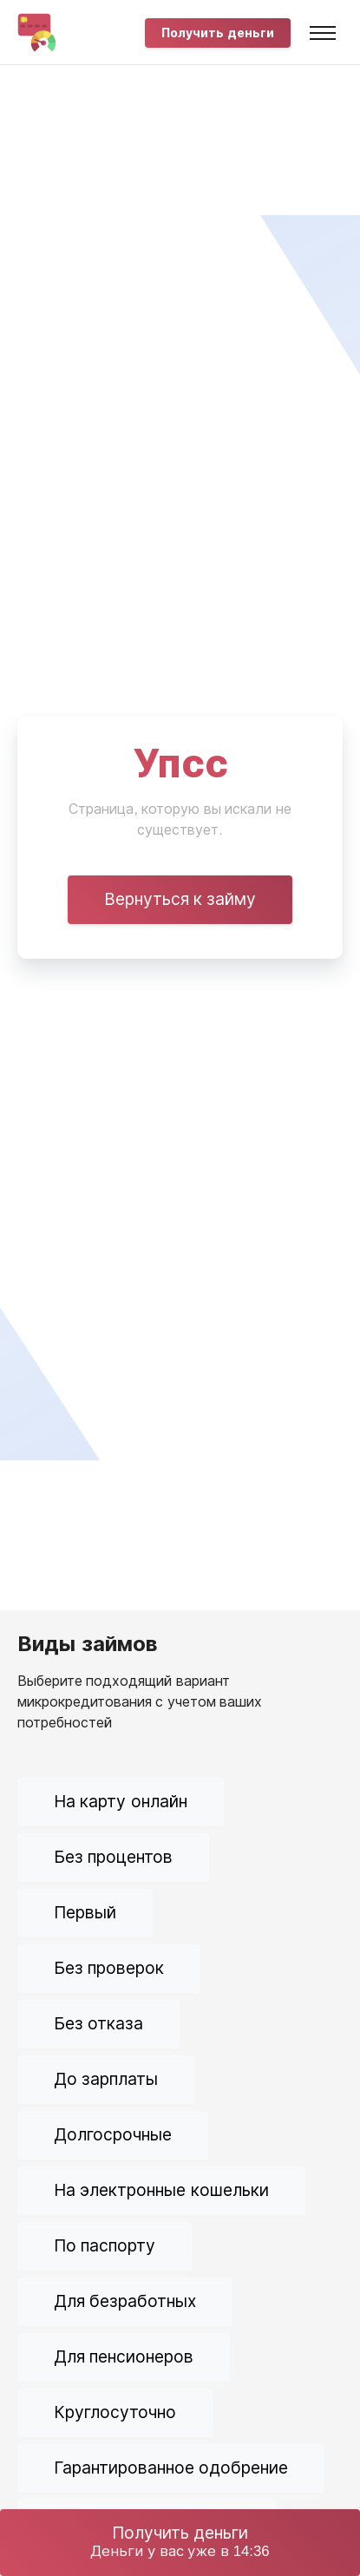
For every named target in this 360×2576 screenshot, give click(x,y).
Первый (85, 1913)
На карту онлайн (120, 1802)
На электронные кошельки (161, 2190)
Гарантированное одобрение (171, 2468)
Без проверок (109, 1968)
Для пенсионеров (123, 2357)
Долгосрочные (113, 2135)
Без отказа (98, 2024)
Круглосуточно (115, 2412)
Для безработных (125, 2301)
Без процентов (113, 1857)
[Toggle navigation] (323, 33)
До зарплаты (106, 2079)
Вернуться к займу (180, 899)
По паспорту (104, 2246)
